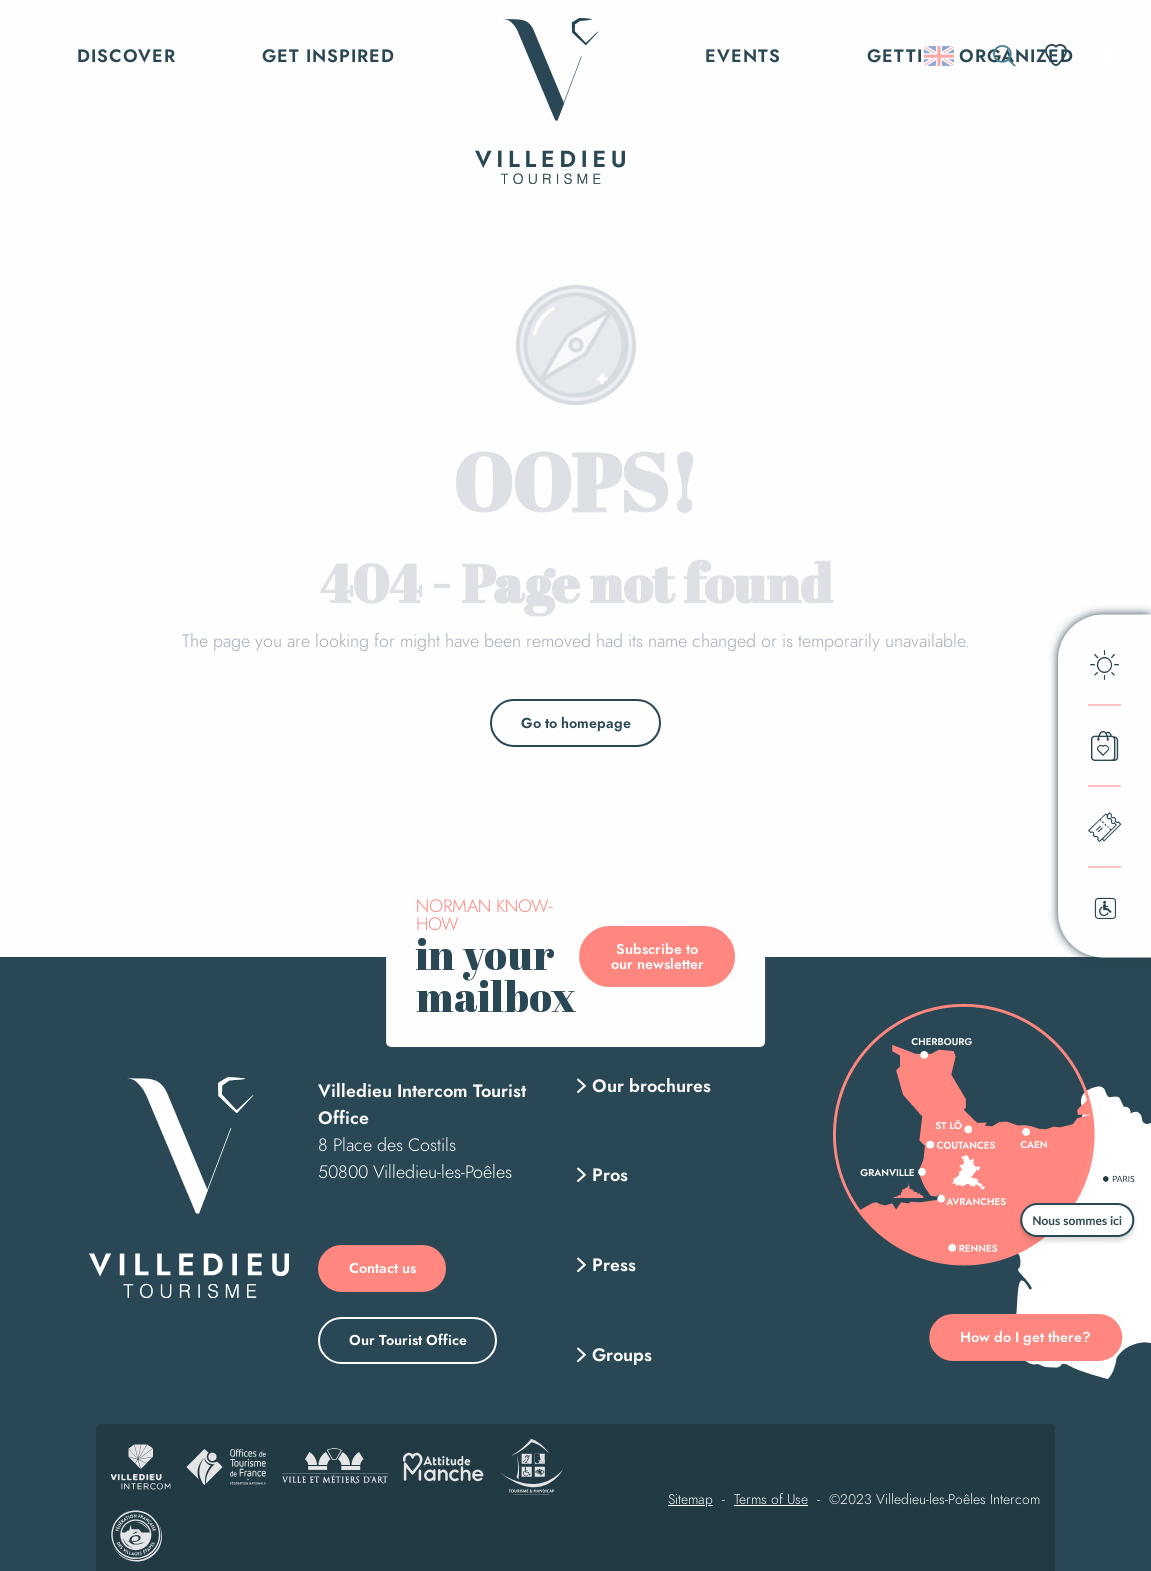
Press (614, 1265)
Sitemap (690, 1500)
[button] (1004, 55)
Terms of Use (771, 1500)
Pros (610, 1175)
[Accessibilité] (1107, 54)
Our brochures (651, 1086)
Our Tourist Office (408, 1340)
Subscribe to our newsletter (657, 956)
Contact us (382, 1268)
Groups (622, 1355)
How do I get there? (1025, 1337)
